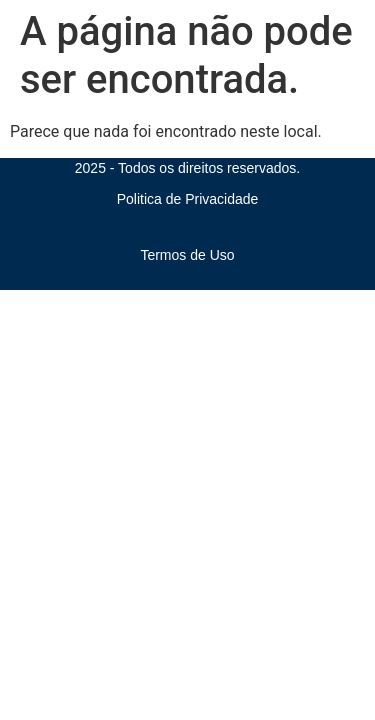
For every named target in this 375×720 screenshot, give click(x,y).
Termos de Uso (187, 255)
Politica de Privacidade (188, 199)
